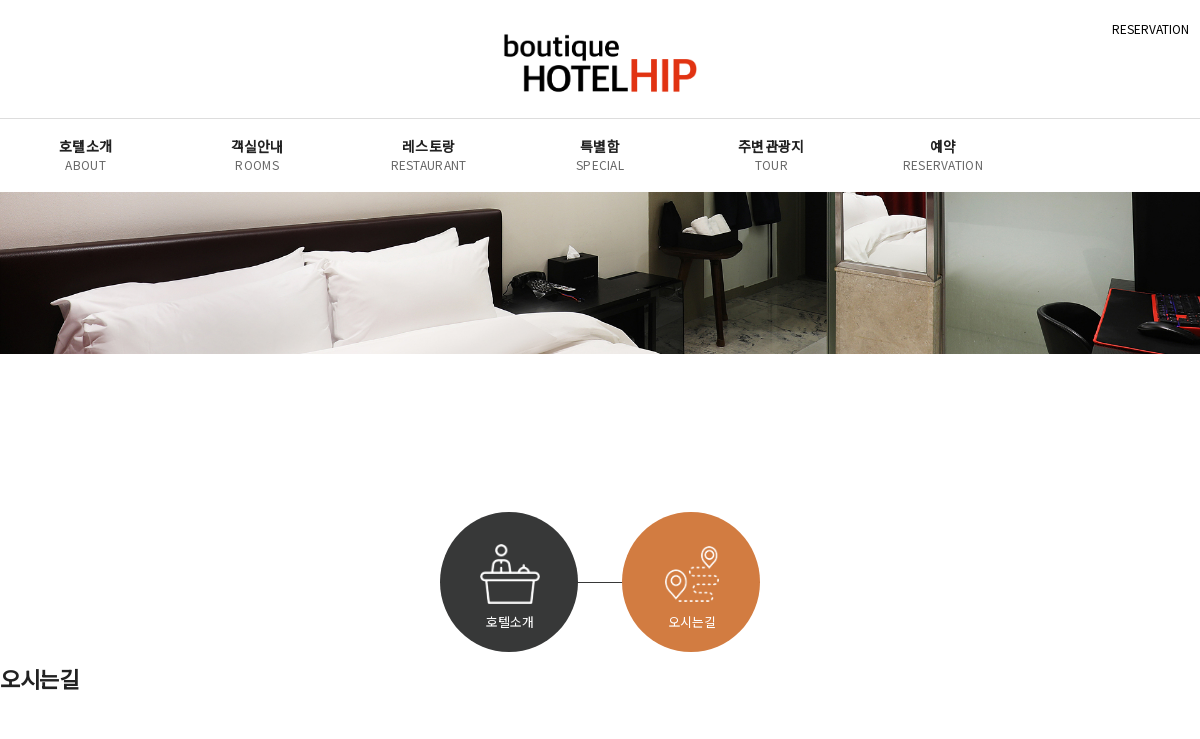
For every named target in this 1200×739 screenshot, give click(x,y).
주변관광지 (771, 155)
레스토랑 (429, 155)
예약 (943, 155)
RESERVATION (1150, 28)
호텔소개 (85, 155)
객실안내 (257, 155)
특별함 (600, 155)
